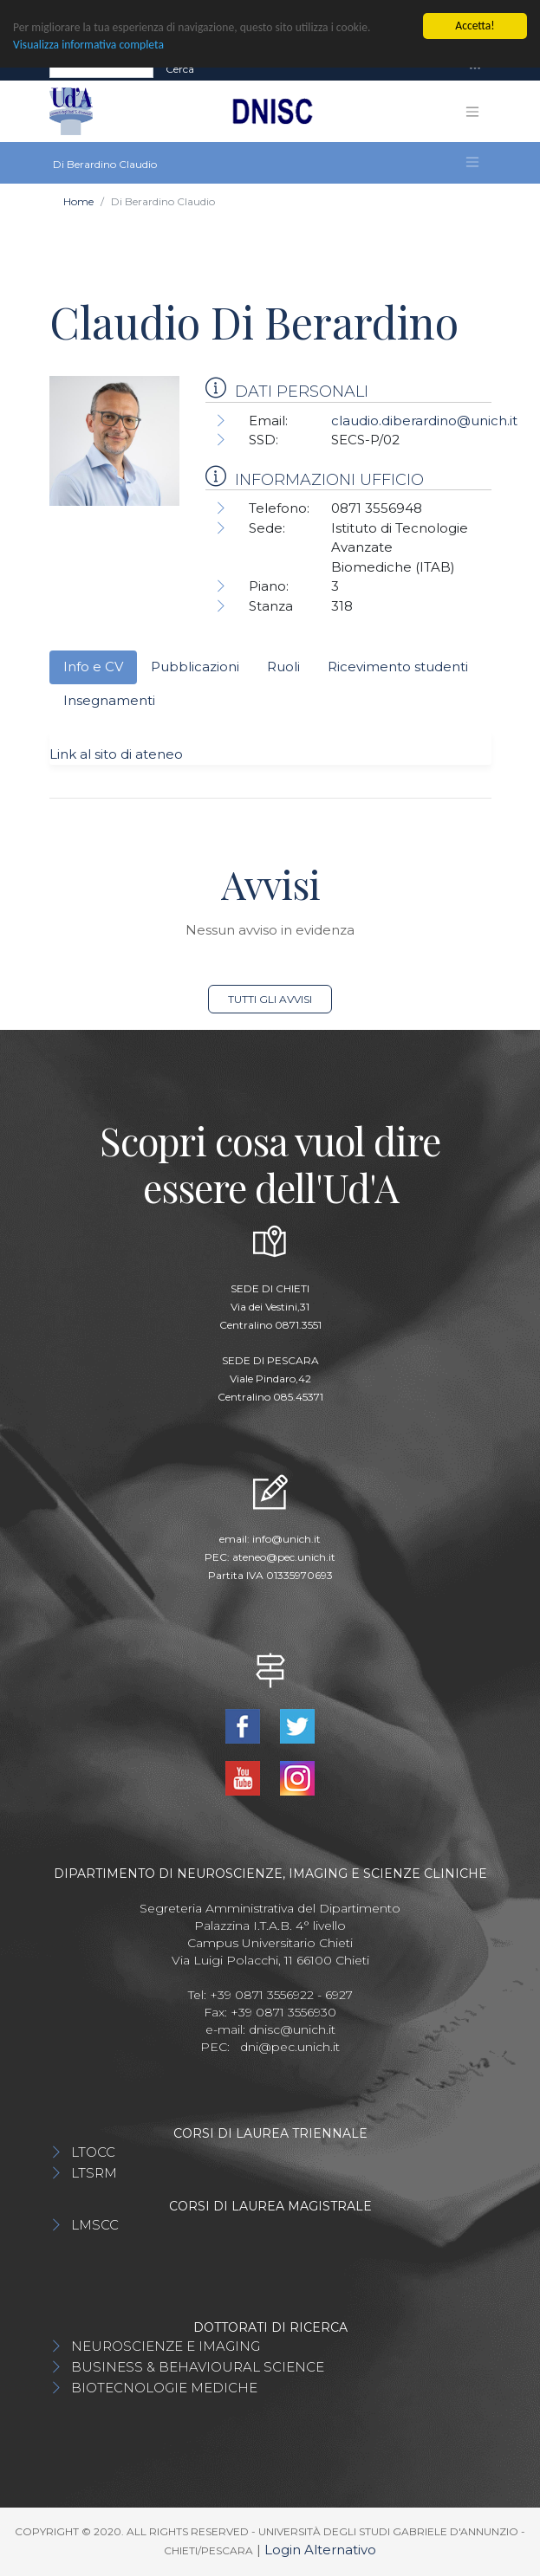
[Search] (101, 69)
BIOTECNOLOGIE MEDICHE (164, 2387)
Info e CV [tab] (93, 666)
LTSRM (94, 2173)
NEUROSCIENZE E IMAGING (165, 2346)
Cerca (180, 68)
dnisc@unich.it (292, 2029)
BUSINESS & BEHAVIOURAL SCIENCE (197, 2367)
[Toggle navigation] (475, 69)
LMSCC (95, 2225)
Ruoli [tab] (283, 666)
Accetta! (474, 25)
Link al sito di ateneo (116, 754)
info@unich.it (286, 1538)
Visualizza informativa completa (88, 44)
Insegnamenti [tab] (109, 700)
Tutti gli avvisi (270, 999)
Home (78, 201)
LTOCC (93, 2152)
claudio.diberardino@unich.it (424, 420)
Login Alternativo (320, 2549)
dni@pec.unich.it (290, 2047)
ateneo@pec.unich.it (283, 1556)
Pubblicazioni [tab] (195, 666)
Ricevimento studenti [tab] (398, 666)
